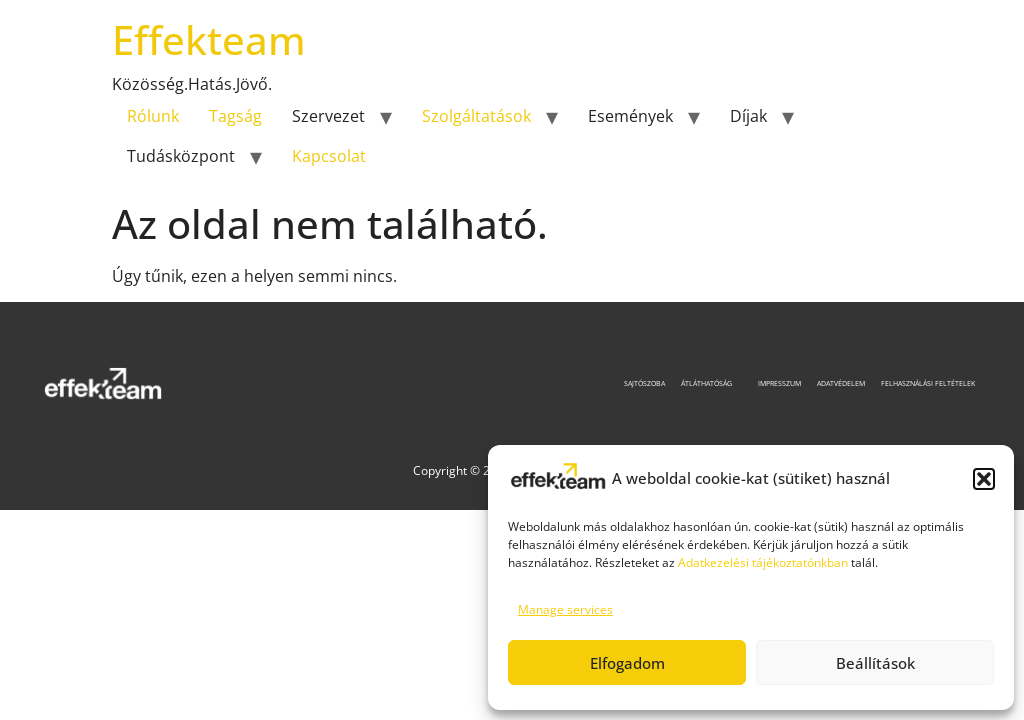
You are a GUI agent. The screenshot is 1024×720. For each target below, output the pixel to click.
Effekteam (209, 39)
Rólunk (153, 116)
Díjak (748, 116)
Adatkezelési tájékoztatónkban (763, 562)
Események (630, 116)
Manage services (565, 609)
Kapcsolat (329, 156)
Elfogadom (627, 663)
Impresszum (779, 383)
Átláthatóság (711, 383)
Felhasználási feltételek (928, 383)
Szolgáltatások (476, 116)
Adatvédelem (841, 383)
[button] (984, 479)
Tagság (235, 116)
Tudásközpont (181, 156)
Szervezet (328, 116)
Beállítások (875, 663)
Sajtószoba (644, 383)
